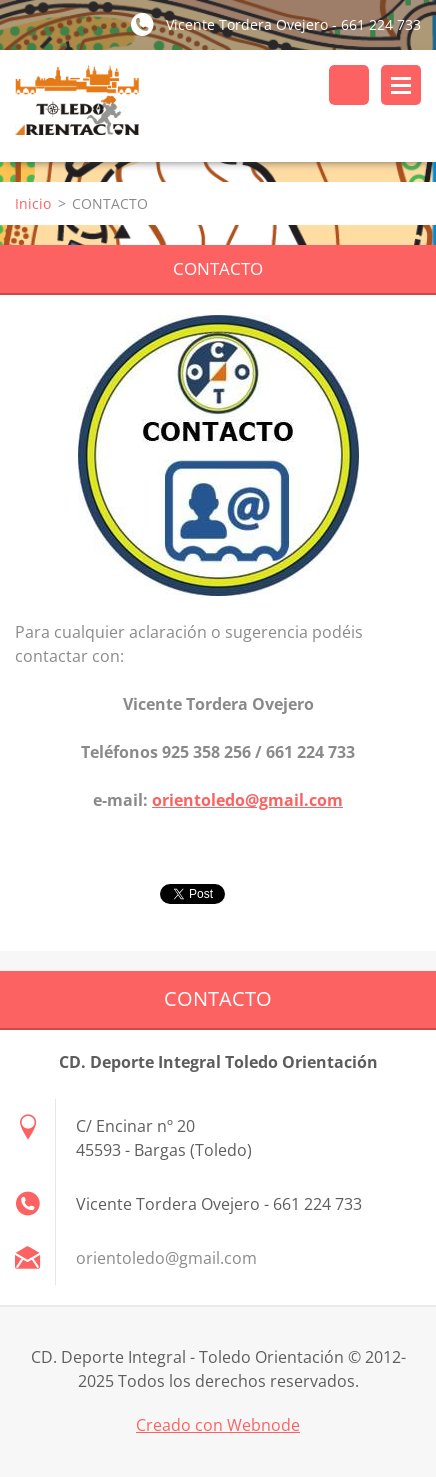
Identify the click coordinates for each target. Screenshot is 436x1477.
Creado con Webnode (218, 1425)
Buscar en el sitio (349, 85)
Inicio (33, 203)
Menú (401, 85)
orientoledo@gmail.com (247, 800)
